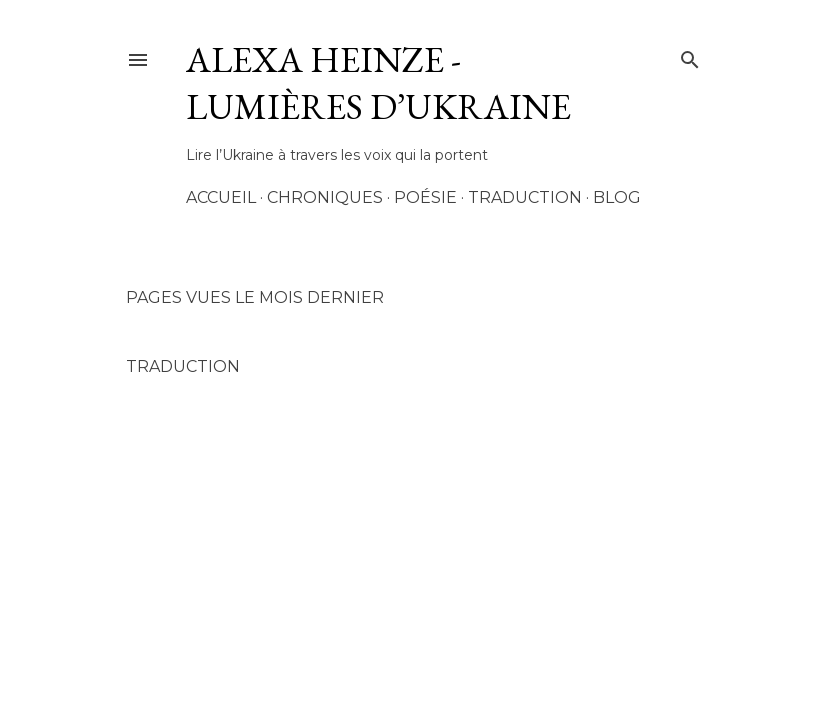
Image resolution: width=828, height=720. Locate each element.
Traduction (525, 197)
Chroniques (325, 197)
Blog (617, 197)
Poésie (425, 197)
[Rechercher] (690, 56)
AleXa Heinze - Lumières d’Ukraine (378, 83)
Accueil (221, 197)
